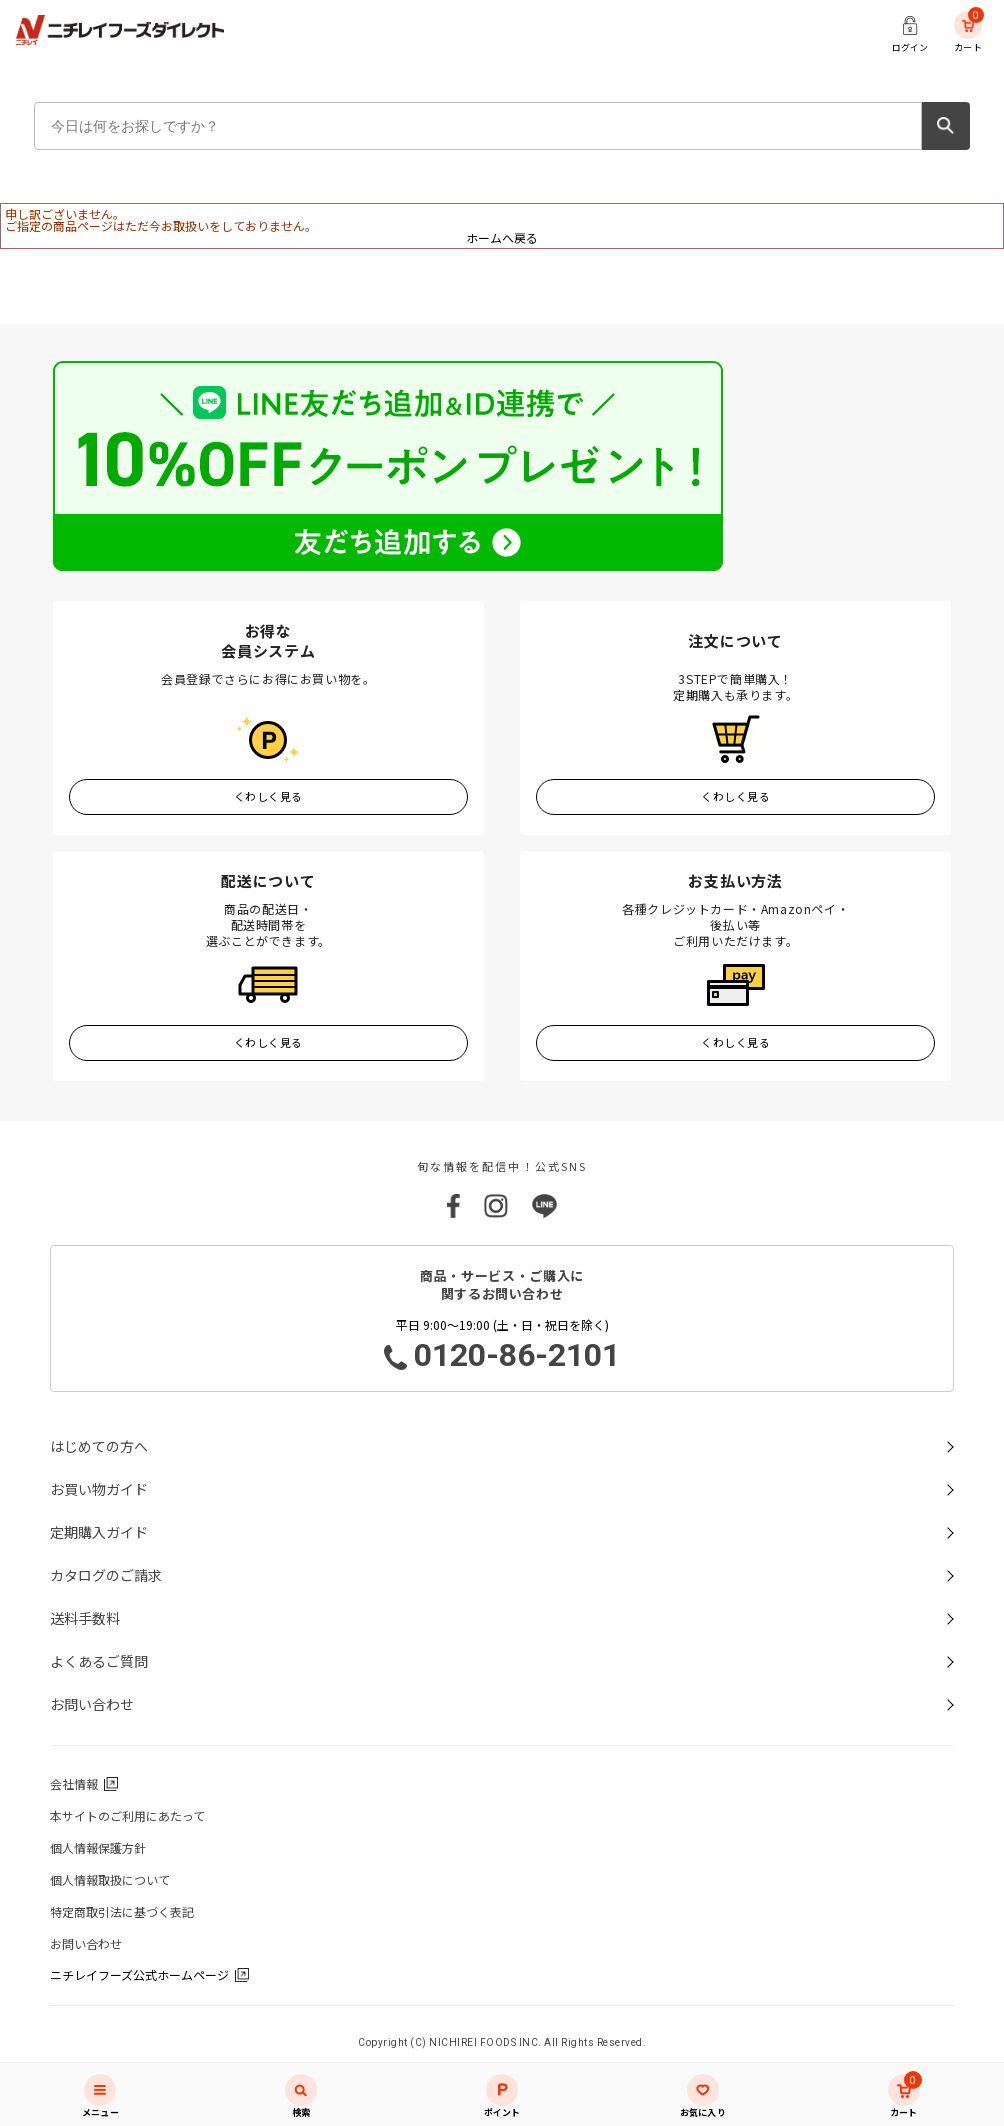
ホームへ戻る (502, 237)
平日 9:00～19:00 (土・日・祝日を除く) (502, 1346)
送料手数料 (85, 1618)
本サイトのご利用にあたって (127, 1815)
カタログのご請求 (106, 1575)
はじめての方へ (99, 1446)
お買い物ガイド (99, 1489)
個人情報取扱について (110, 1879)
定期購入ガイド (99, 1532)
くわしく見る (268, 796)
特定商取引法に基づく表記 (122, 1911)
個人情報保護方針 (98, 1847)
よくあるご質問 (99, 1661)
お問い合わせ (92, 1704)
